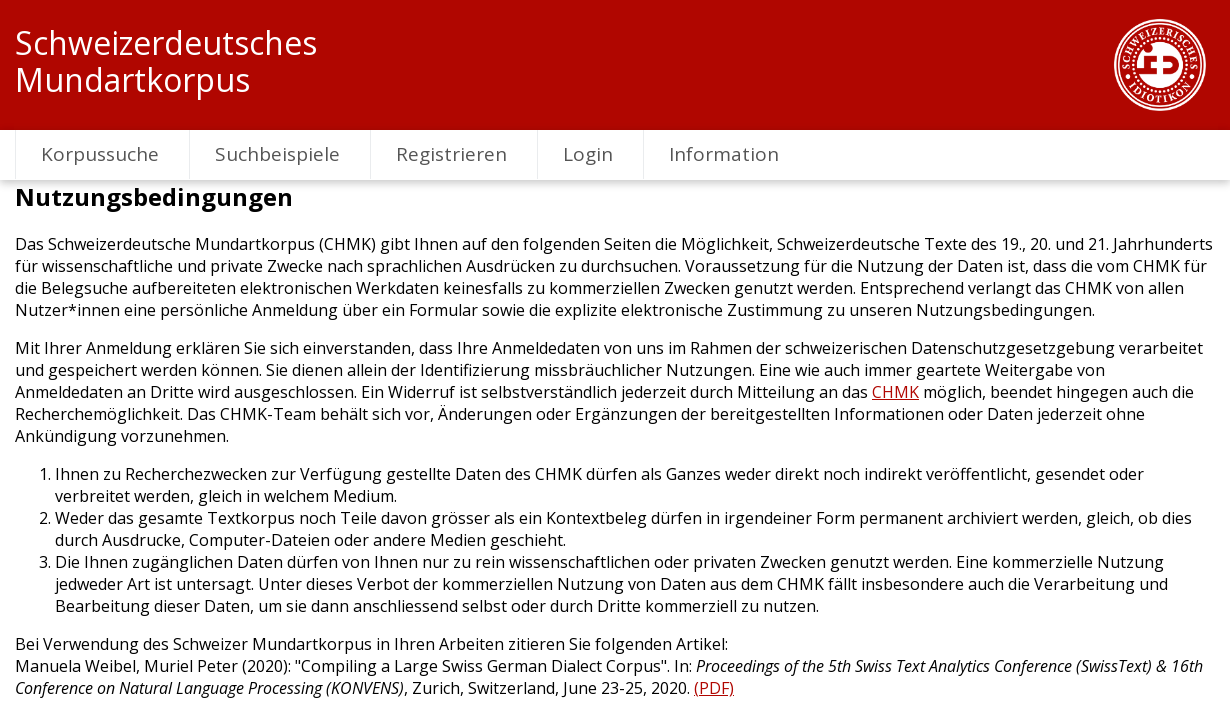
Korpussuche (100, 154)
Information (724, 154)
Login (588, 154)
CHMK (895, 392)
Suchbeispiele (277, 154)
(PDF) (714, 688)
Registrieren (451, 154)
